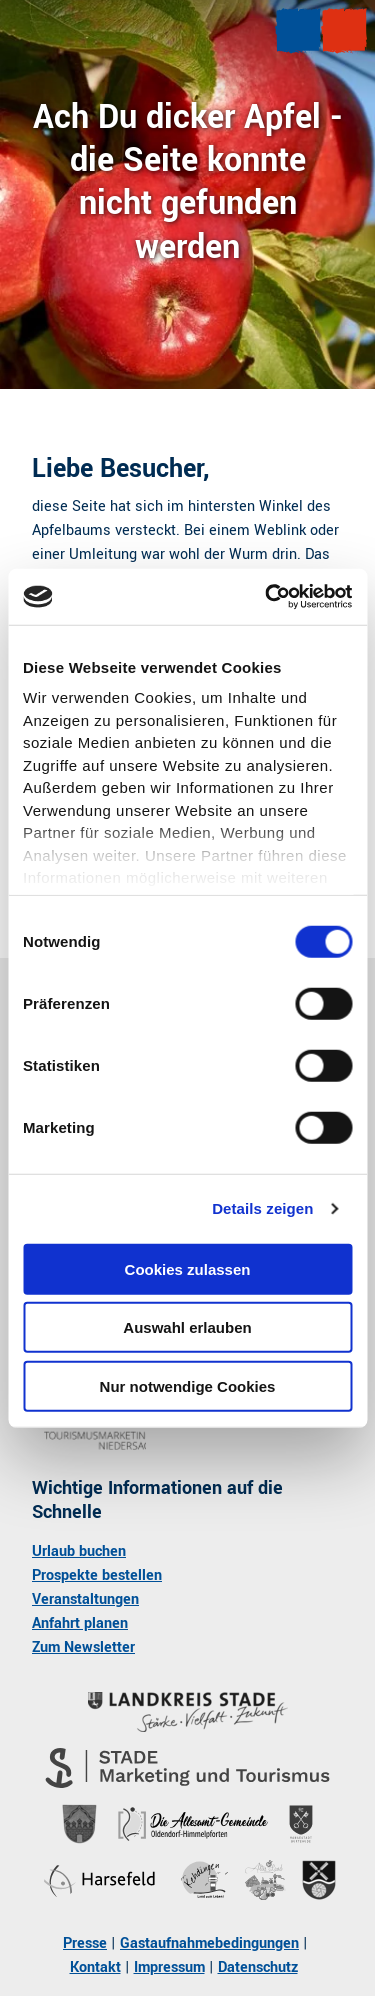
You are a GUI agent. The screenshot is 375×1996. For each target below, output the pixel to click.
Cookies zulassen (188, 1268)
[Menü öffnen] (298, 31)
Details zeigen (262, 1208)
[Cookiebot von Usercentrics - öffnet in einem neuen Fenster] (267, 597)
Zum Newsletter (83, 1647)
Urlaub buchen (79, 1551)
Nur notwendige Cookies (188, 1385)
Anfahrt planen (80, 1623)
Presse (85, 1943)
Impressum (169, 1967)
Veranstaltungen (85, 1599)
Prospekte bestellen (97, 1575)
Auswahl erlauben (187, 1327)
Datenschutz (258, 1967)
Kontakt (95, 1967)
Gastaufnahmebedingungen (209, 1943)
